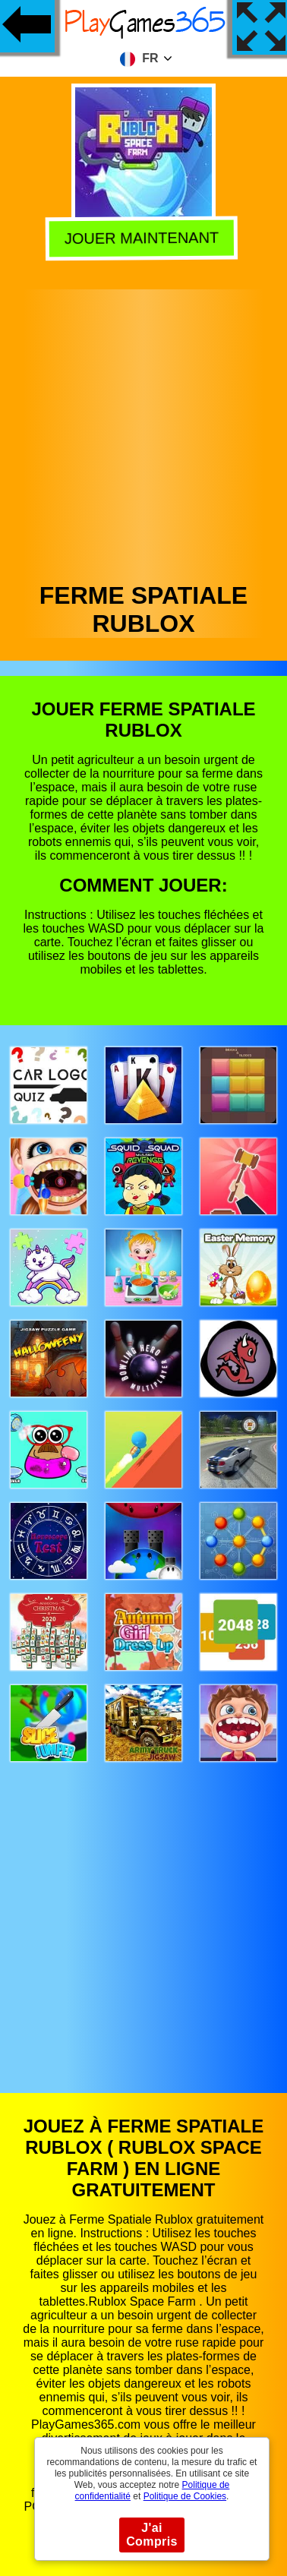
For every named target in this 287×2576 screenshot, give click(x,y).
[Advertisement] (142, 431)
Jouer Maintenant (145, 238)
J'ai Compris (152, 2534)
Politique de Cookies (185, 2496)
